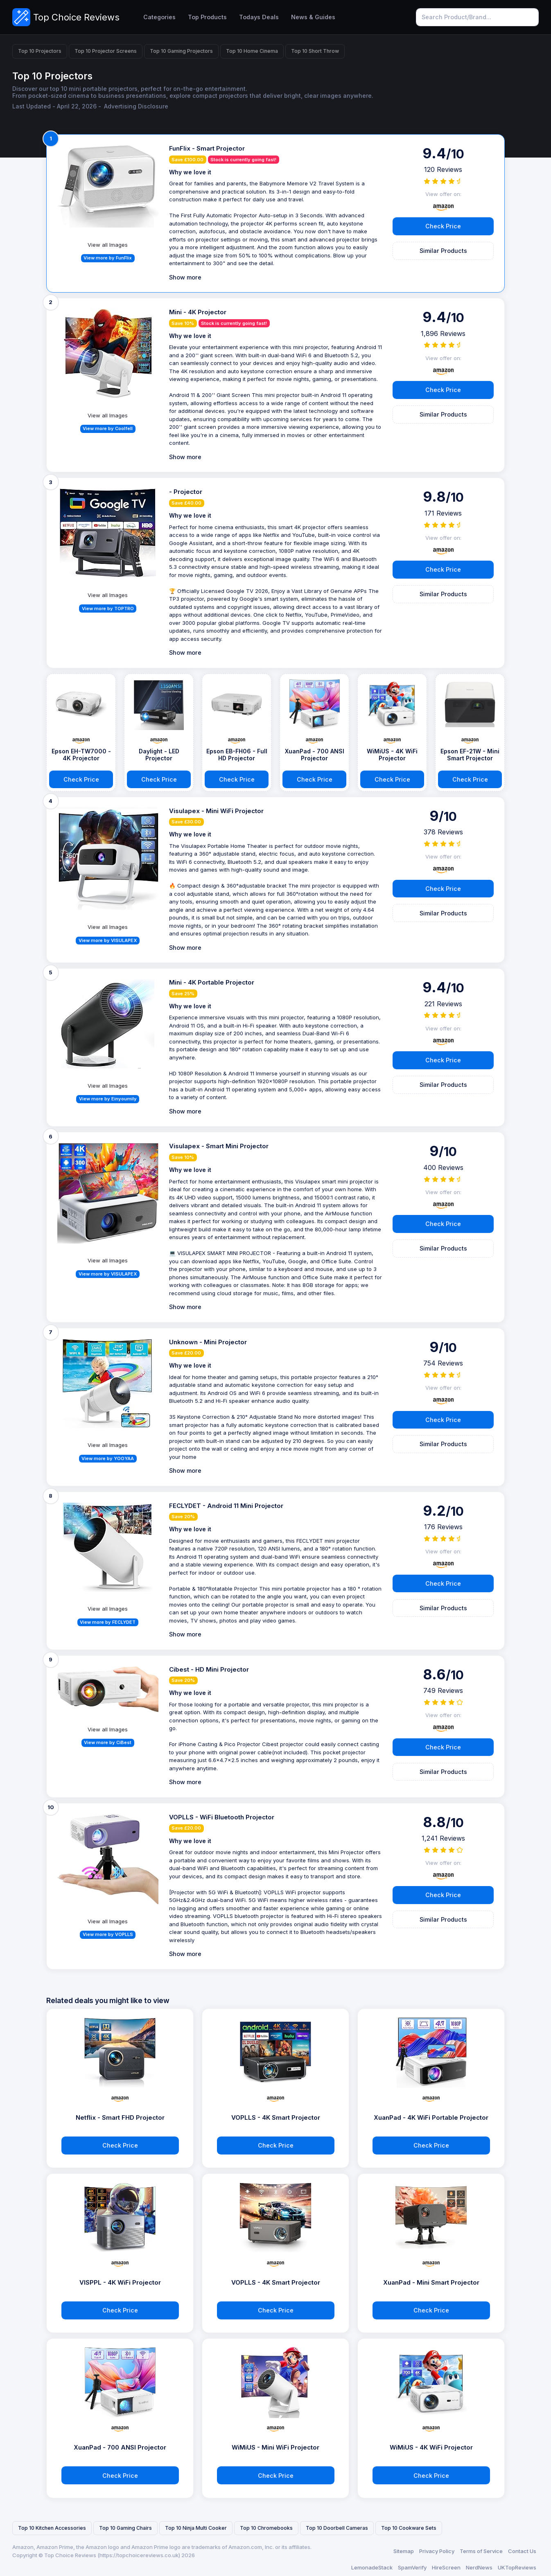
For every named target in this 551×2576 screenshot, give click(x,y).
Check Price (443, 226)
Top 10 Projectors (39, 51)
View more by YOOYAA (107, 1458)
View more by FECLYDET (107, 1622)
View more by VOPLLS (108, 1934)
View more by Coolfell (108, 428)
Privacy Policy (436, 2551)
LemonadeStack (372, 2567)
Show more (185, 277)
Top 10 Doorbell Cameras (337, 2528)
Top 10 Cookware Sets (408, 2528)
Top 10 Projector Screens (106, 51)
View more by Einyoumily (108, 1099)
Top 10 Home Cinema (252, 51)
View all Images (108, 244)
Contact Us (522, 2551)
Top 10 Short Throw (315, 51)
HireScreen (446, 2567)
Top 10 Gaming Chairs (125, 2528)
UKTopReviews (517, 2567)
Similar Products (443, 250)
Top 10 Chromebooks (266, 2528)
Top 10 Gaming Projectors (181, 51)
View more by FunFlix (108, 258)
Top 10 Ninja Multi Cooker (196, 2528)
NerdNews (479, 2567)
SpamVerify (412, 2567)
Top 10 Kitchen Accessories (52, 2528)
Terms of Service (481, 2551)
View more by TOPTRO (108, 608)
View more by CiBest (107, 1742)
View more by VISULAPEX (108, 940)
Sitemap (403, 2551)
